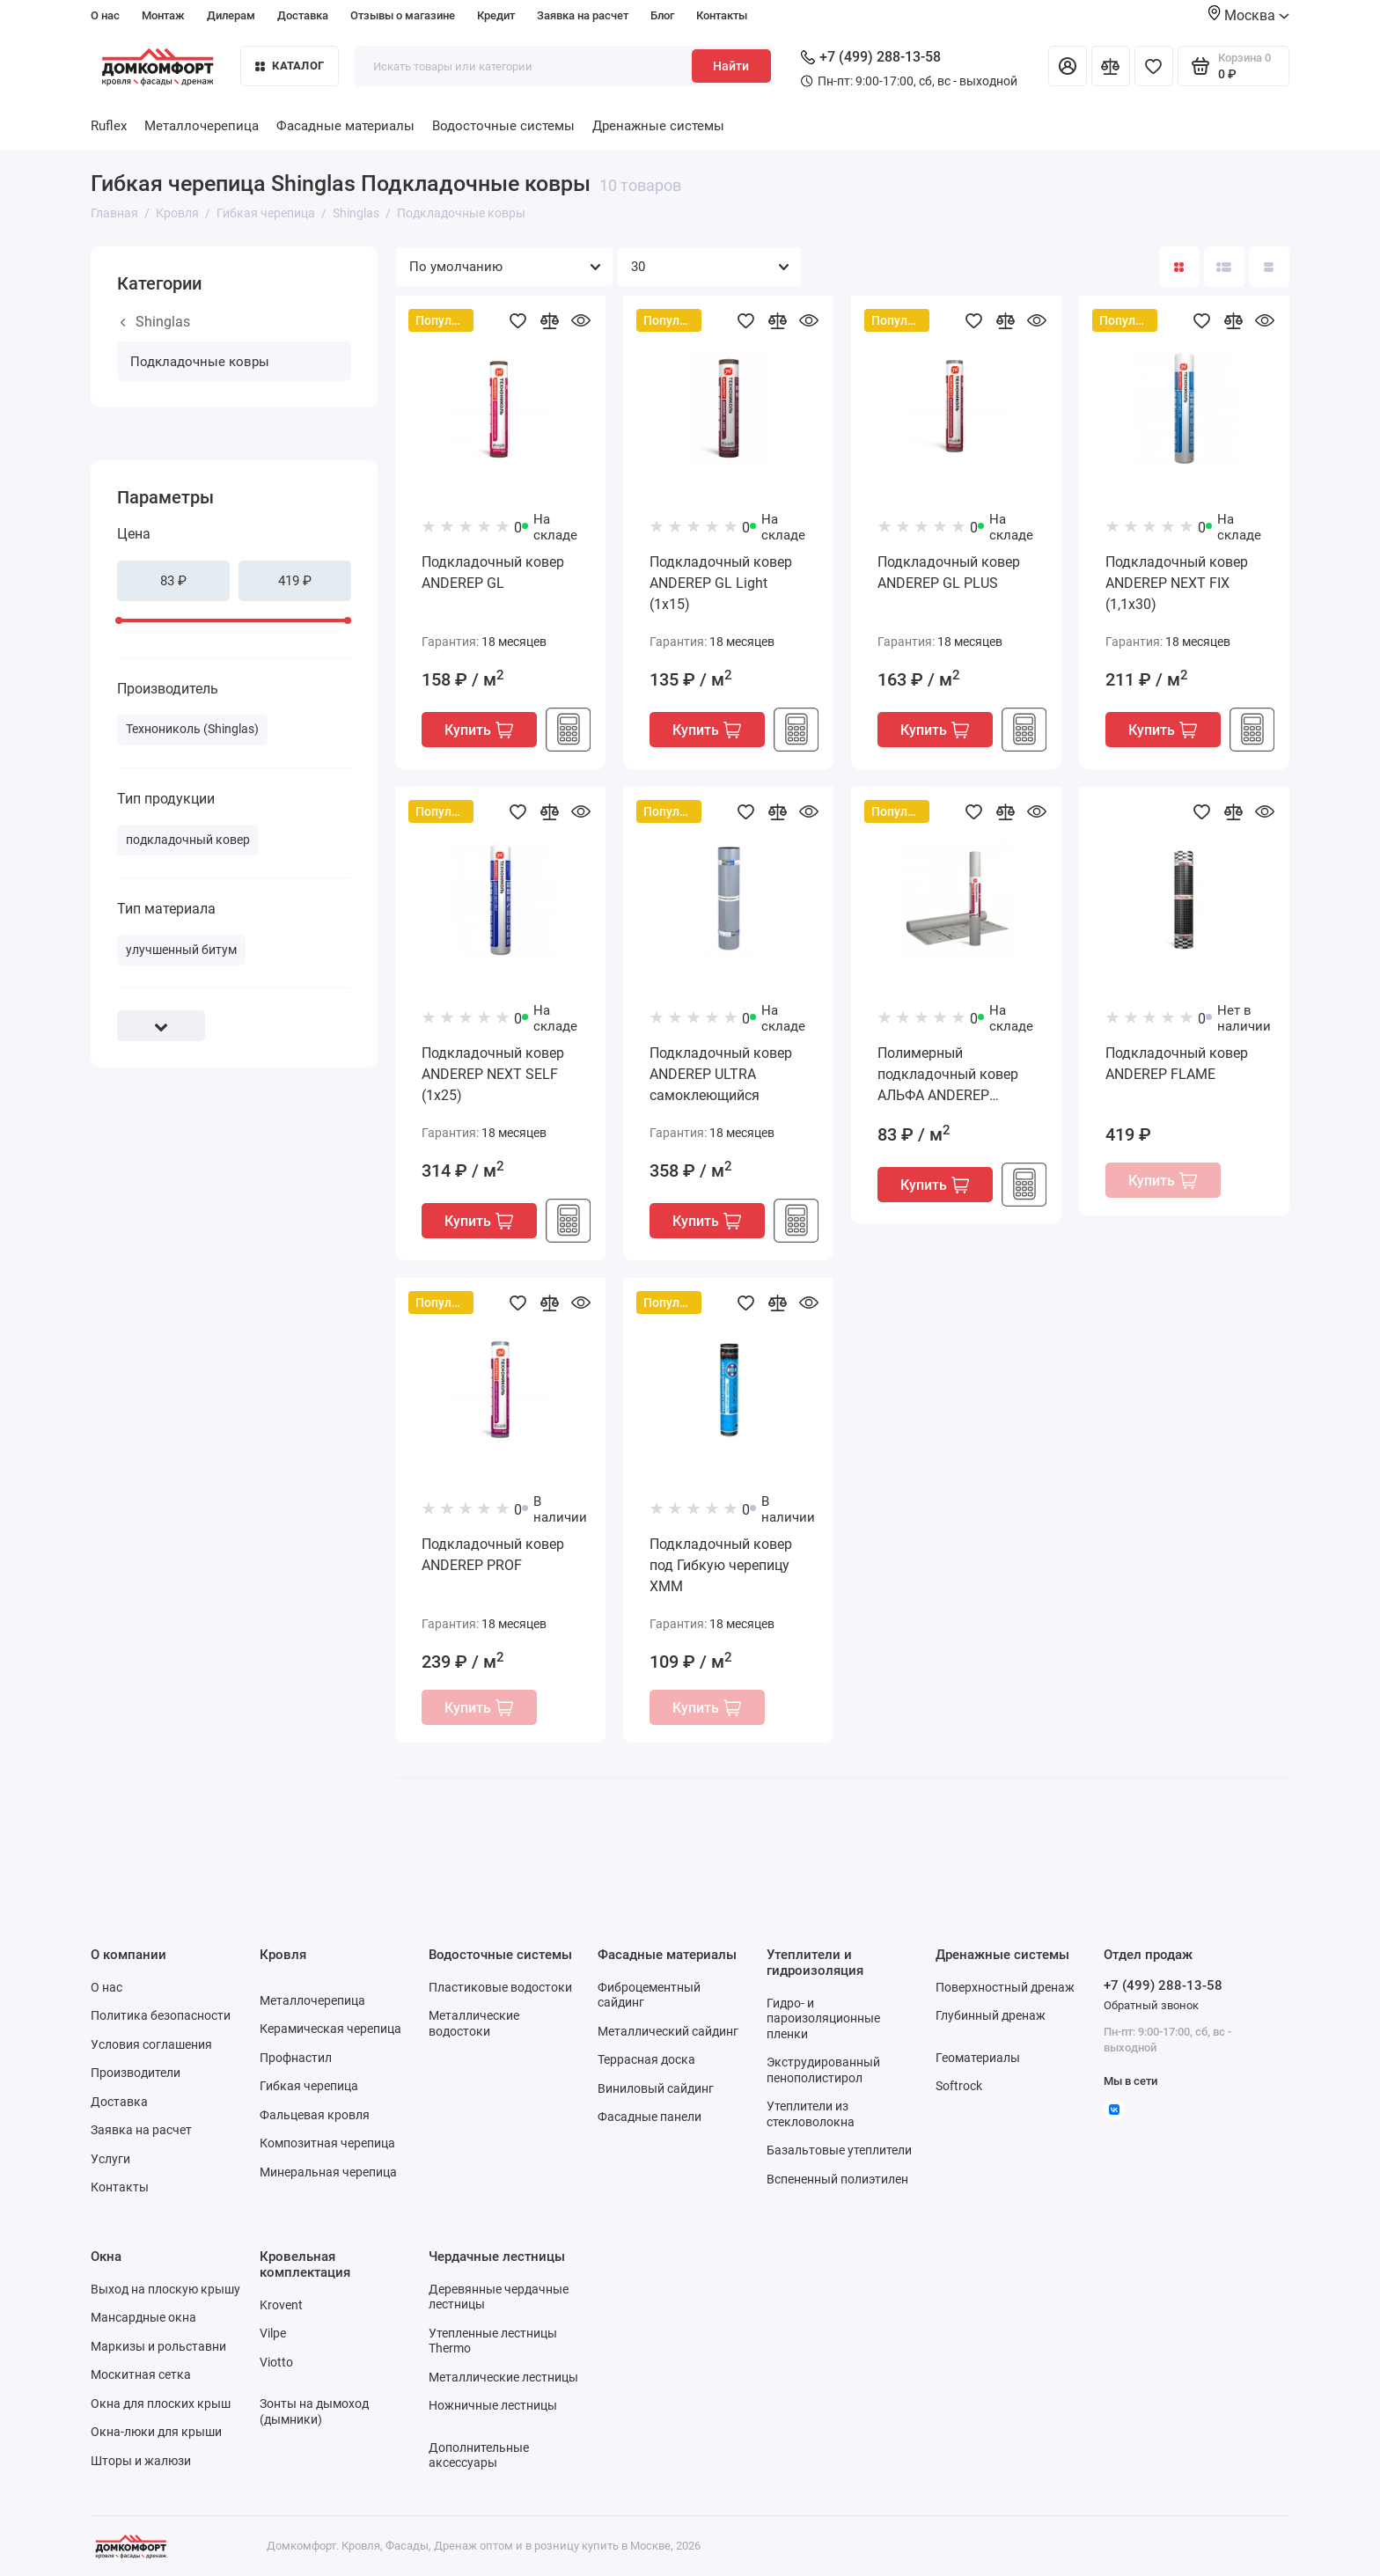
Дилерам (231, 15)
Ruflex (109, 126)
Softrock (959, 2086)
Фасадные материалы (345, 126)
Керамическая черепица (330, 2029)
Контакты (721, 15)
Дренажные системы (658, 126)
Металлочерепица (201, 126)
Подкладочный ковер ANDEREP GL (493, 572)
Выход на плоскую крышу (165, 2289)
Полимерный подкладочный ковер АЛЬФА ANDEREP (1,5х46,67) (947, 1075)
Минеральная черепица (328, 2172)
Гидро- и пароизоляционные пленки (823, 2018)
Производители (135, 2073)
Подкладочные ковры (199, 362)
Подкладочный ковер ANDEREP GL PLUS (948, 572)
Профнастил (296, 2058)
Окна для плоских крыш (161, 2403)
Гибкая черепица (309, 2086)
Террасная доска (646, 2059)
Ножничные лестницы (493, 2405)
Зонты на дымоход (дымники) (314, 2411)
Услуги (110, 2159)
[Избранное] (1153, 66)
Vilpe (273, 2333)
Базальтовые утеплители (839, 2150)
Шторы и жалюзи (141, 2461)
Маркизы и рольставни (158, 2346)
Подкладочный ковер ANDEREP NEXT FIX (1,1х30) (1176, 583)
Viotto (276, 2362)
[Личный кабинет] (1067, 66)
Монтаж (163, 15)
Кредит (496, 15)
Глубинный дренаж (991, 2015)
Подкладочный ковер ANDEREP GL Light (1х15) (721, 583)
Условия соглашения (151, 2044)
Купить (478, 730)
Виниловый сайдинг (656, 2088)
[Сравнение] (1110, 66)
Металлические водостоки (474, 2023)
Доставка (302, 15)
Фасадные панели (649, 2117)
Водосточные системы (503, 126)
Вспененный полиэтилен (837, 2179)
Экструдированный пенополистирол (823, 2070)
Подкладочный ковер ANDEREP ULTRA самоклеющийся (721, 1074)
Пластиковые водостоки (500, 1987)
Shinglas (155, 321)
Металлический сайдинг (668, 2031)
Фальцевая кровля (315, 2115)
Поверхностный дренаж (1005, 1987)
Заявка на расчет (582, 15)
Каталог (289, 65)
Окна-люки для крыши (156, 2432)
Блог (662, 15)
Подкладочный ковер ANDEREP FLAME (1176, 1064)
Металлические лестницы (503, 2377)
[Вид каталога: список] (1224, 266)
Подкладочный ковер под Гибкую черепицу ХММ (721, 1565)
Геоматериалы (978, 2058)
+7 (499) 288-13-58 (871, 56)
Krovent (281, 2305)
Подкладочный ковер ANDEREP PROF (493, 1555)
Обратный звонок (1151, 2005)
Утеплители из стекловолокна (811, 2114)
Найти (731, 66)
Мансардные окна (143, 2317)
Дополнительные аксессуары (479, 2455)
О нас (105, 15)
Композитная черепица (327, 2143)
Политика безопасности (161, 2015)
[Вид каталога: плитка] (1179, 266)
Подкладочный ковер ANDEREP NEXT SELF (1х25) (493, 1074)
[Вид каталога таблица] (1269, 266)
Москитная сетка (141, 2374)
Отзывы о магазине (402, 15)
